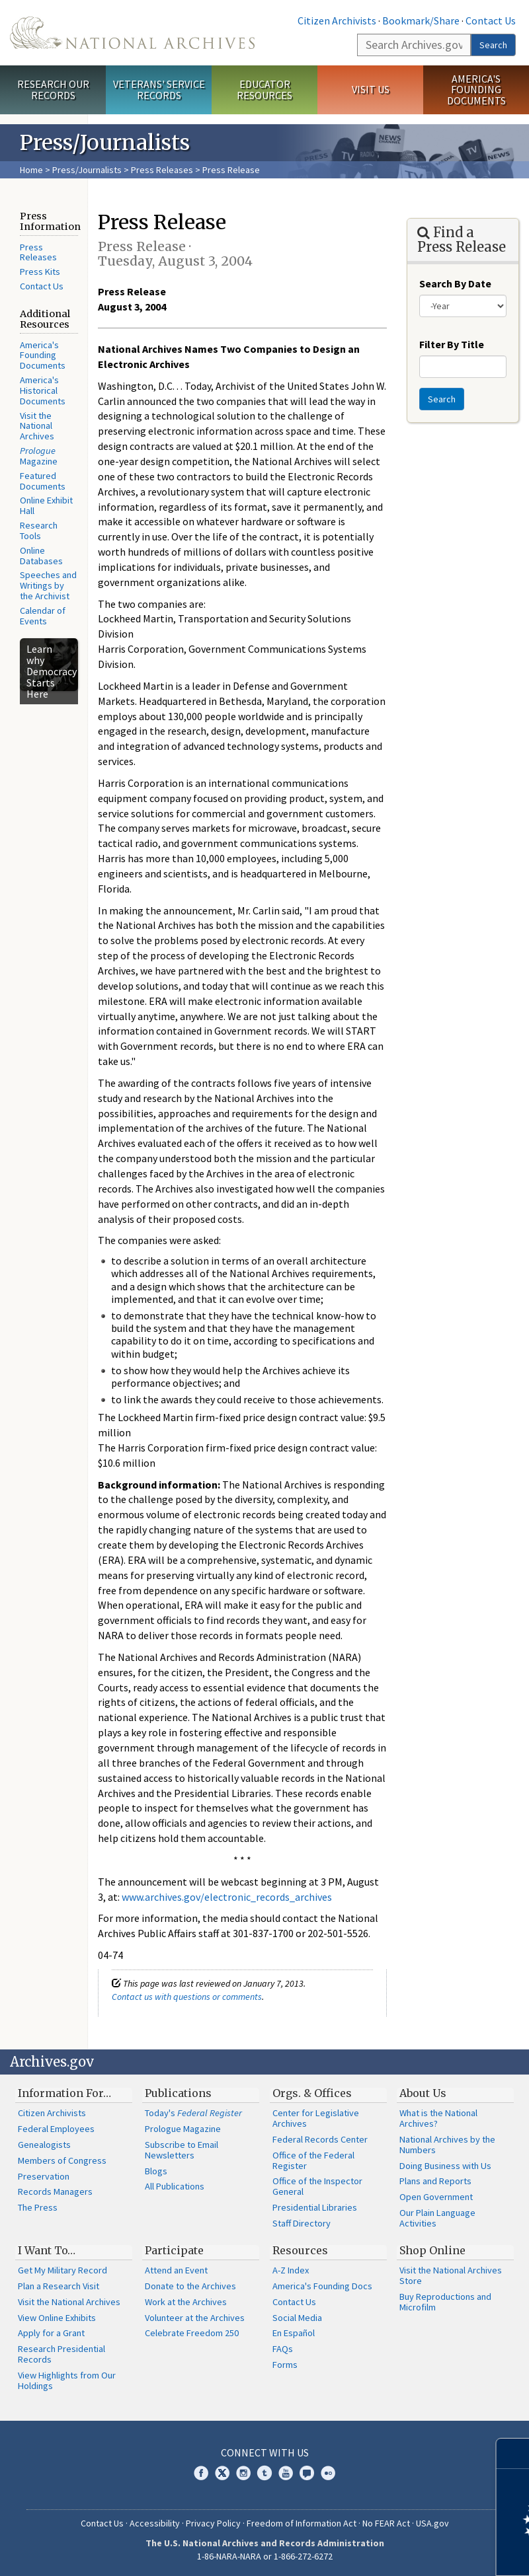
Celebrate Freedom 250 (192, 2333)
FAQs (282, 2349)
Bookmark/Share (421, 20)
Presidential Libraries (314, 2207)
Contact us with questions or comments (187, 1997)
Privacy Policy (213, 2523)
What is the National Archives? (438, 2118)
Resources (300, 2250)
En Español (293, 2333)
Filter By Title (451, 344)
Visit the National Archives (37, 426)
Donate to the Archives (190, 2286)
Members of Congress (62, 2160)
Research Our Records (53, 89)
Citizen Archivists (337, 20)
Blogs (156, 2171)
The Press (38, 2207)
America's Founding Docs (322, 2286)
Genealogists (44, 2145)
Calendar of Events (42, 616)
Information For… (64, 2093)
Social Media (297, 2318)
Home (31, 170)
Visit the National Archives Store (450, 2275)
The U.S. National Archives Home (132, 33)
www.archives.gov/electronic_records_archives (227, 1896)
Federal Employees (56, 2129)
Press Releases (162, 170)
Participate (174, 2250)
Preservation (43, 2176)
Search (493, 45)
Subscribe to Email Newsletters (181, 2150)
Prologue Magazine (183, 2129)
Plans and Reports (435, 2181)
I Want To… (46, 2250)
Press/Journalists (87, 170)
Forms (285, 2365)
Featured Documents (42, 481)
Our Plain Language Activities (437, 2218)
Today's (193, 2113)
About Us (422, 2093)
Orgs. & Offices (312, 2093)
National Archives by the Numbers (447, 2144)
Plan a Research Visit (58, 2286)
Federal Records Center (320, 2139)
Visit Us (370, 89)
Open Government (436, 2197)
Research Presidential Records (61, 2354)
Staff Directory (301, 2223)
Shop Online (432, 2250)
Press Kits (40, 271)
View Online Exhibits (57, 2318)
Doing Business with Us (445, 2166)
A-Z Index (290, 2270)
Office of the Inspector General (317, 2186)
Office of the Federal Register (313, 2160)
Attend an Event (176, 2270)
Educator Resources (264, 89)
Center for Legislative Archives (315, 2118)
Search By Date (455, 283)
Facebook (201, 2473)
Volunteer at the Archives (195, 2318)
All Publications (174, 2186)
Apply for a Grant (51, 2333)
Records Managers (55, 2191)
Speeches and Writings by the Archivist (48, 585)
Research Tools (39, 530)
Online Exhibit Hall (46, 505)
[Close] (513, 2453)
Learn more (411, 2552)
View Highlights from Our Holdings (67, 2380)
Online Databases (41, 555)
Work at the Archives (186, 2302)
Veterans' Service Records (159, 89)
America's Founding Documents (476, 90)
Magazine (39, 456)
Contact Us (491, 20)
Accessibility (155, 2523)
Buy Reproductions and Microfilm (445, 2302)
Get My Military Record (62, 2270)
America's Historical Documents (42, 390)
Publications (178, 2093)
